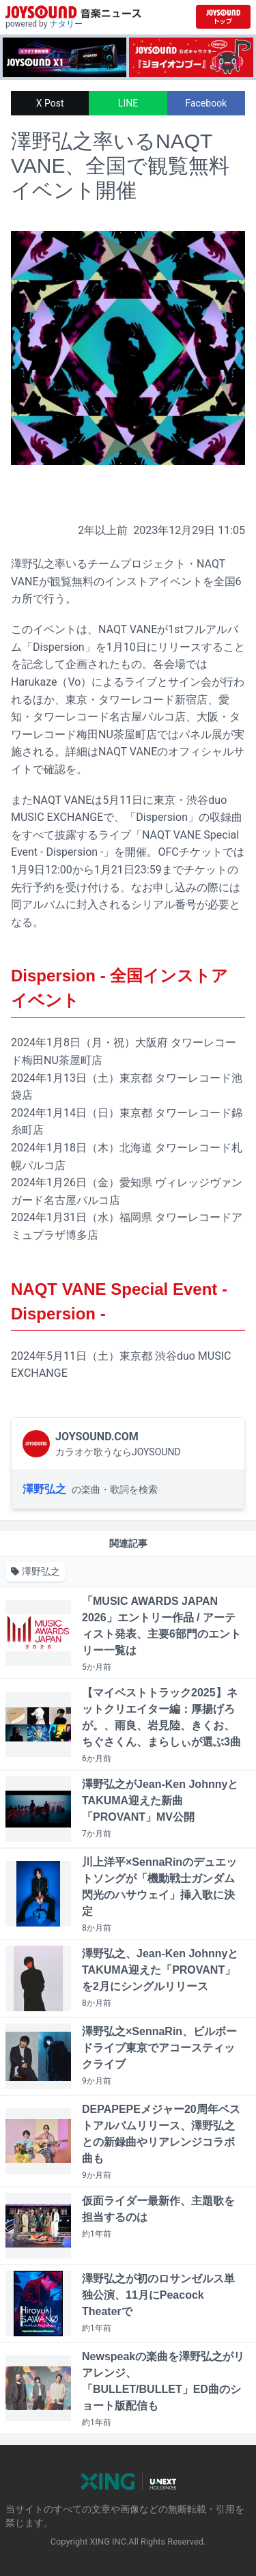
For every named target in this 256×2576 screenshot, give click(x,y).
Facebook (206, 103)
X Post (50, 103)
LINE (128, 103)
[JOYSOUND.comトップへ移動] (223, 17)
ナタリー (66, 24)
